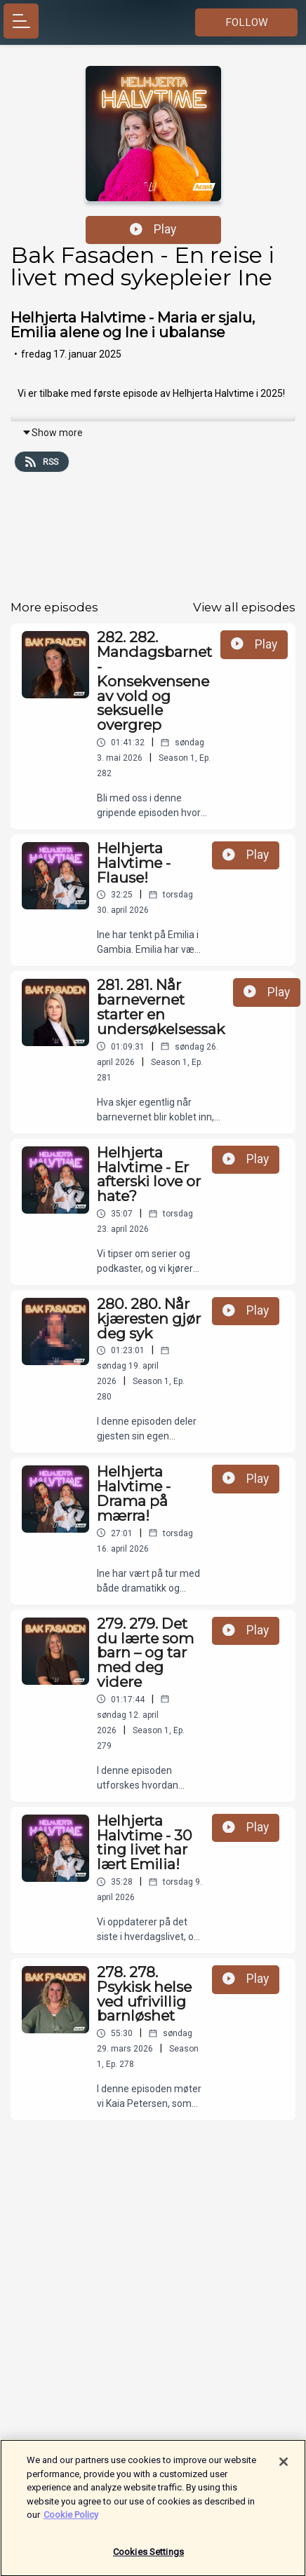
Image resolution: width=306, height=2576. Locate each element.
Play (153, 229)
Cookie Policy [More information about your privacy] (71, 2520)
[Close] (283, 2467)
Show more (52, 432)
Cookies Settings (148, 2557)
